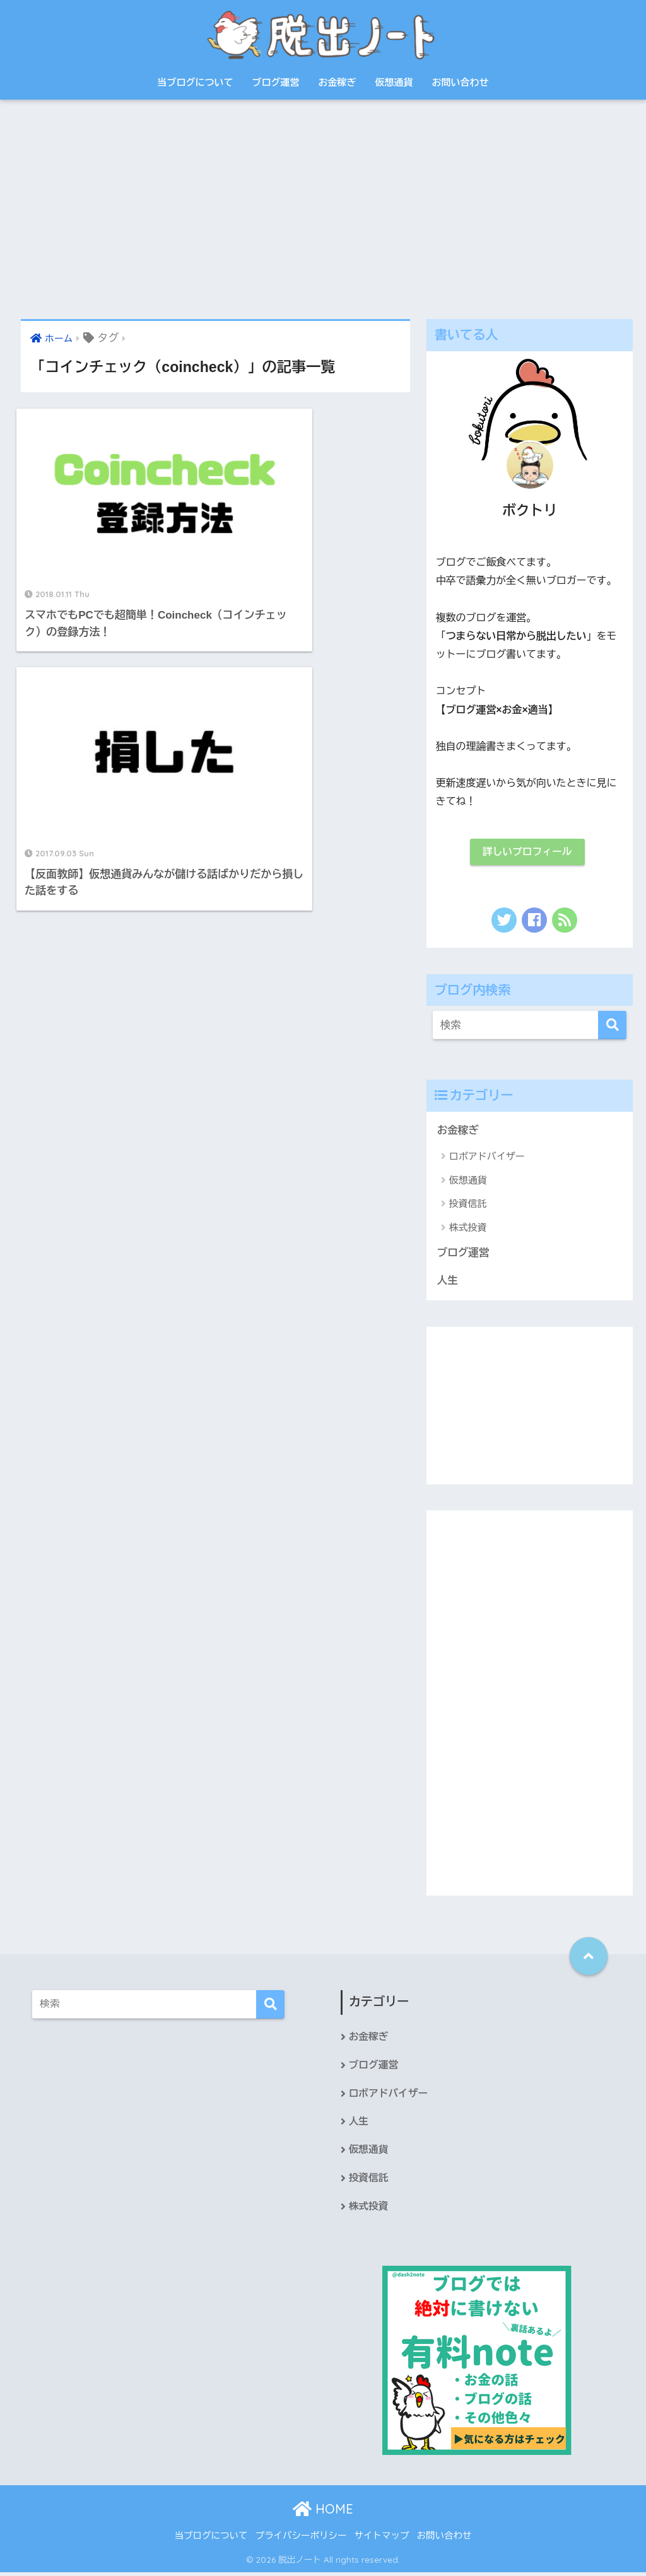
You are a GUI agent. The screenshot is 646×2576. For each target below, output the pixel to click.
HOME (323, 2512)
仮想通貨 (394, 82)
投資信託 (468, 1204)
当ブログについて (195, 82)
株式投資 (468, 1228)
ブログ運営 (276, 82)
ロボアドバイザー (487, 1157)
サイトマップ (382, 2539)
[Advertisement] (323, 209)
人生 (448, 1282)
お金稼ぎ (337, 82)
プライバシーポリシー (301, 2539)
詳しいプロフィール (527, 852)
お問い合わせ (460, 82)
